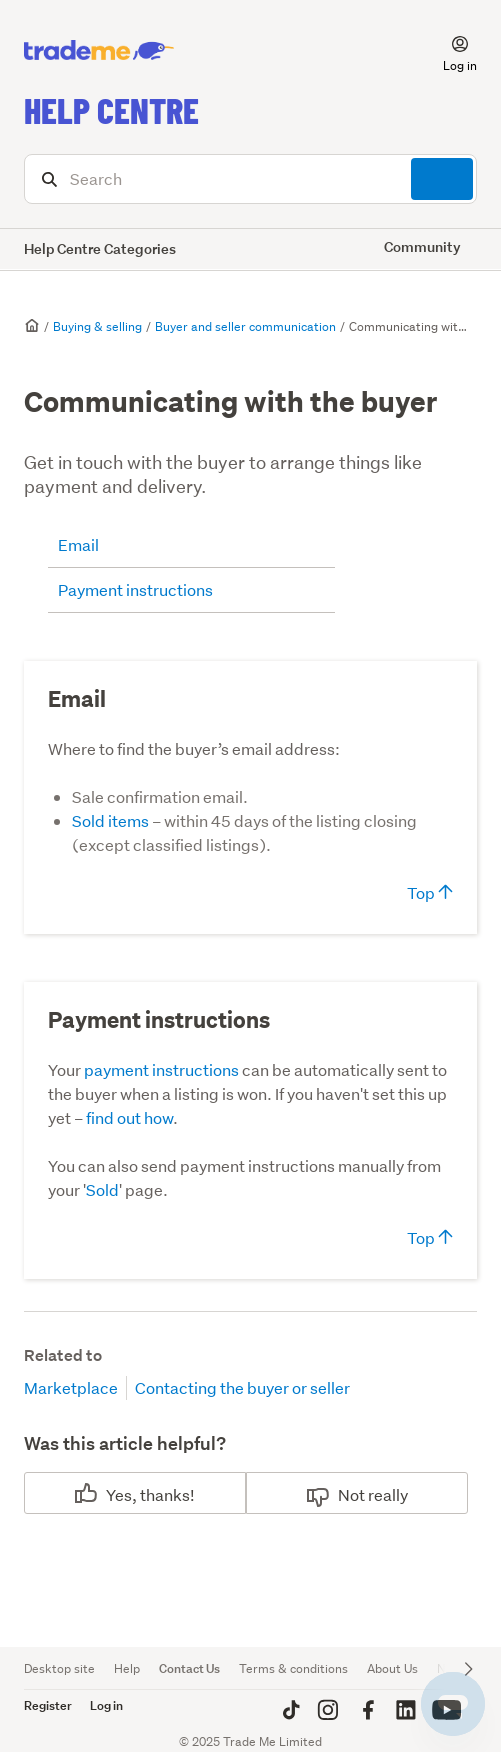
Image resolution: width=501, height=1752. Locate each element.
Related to (63, 1355)
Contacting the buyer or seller (242, 1387)
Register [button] (48, 1705)
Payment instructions (135, 589)
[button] (448, 51)
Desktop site (59, 1668)
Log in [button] (106, 1705)
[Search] (250, 179)
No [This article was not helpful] (348, 1494)
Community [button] (422, 246)
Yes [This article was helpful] (119, 1494)
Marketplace (71, 1387)
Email (78, 544)
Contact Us (189, 1668)
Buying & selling (97, 326)
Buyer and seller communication (245, 326)
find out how (129, 1117)
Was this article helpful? (125, 1443)
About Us (392, 1668)
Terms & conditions (293, 1668)
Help (127, 1668)
